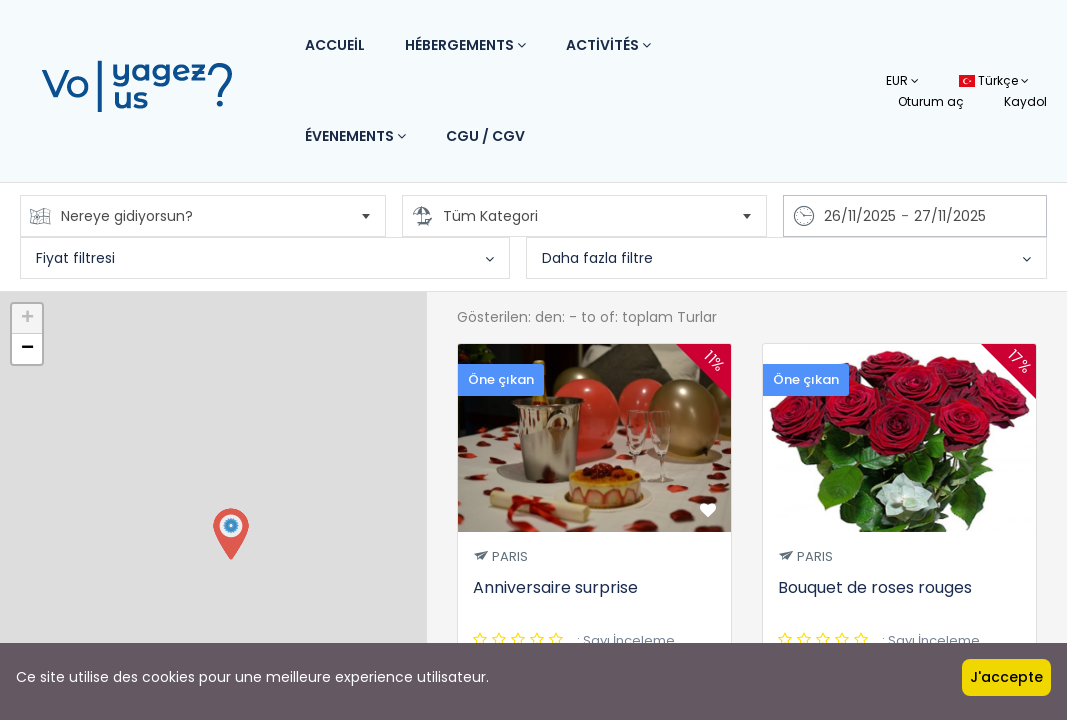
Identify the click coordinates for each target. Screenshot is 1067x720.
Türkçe (994, 80)
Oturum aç (931, 101)
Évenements (355, 136)
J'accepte (1006, 677)
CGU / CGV (485, 136)
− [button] (27, 349)
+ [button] (27, 319)
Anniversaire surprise (555, 587)
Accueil (335, 45)
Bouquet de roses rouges (875, 587)
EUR (902, 80)
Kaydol (1025, 101)
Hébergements (465, 45)
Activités (608, 45)
